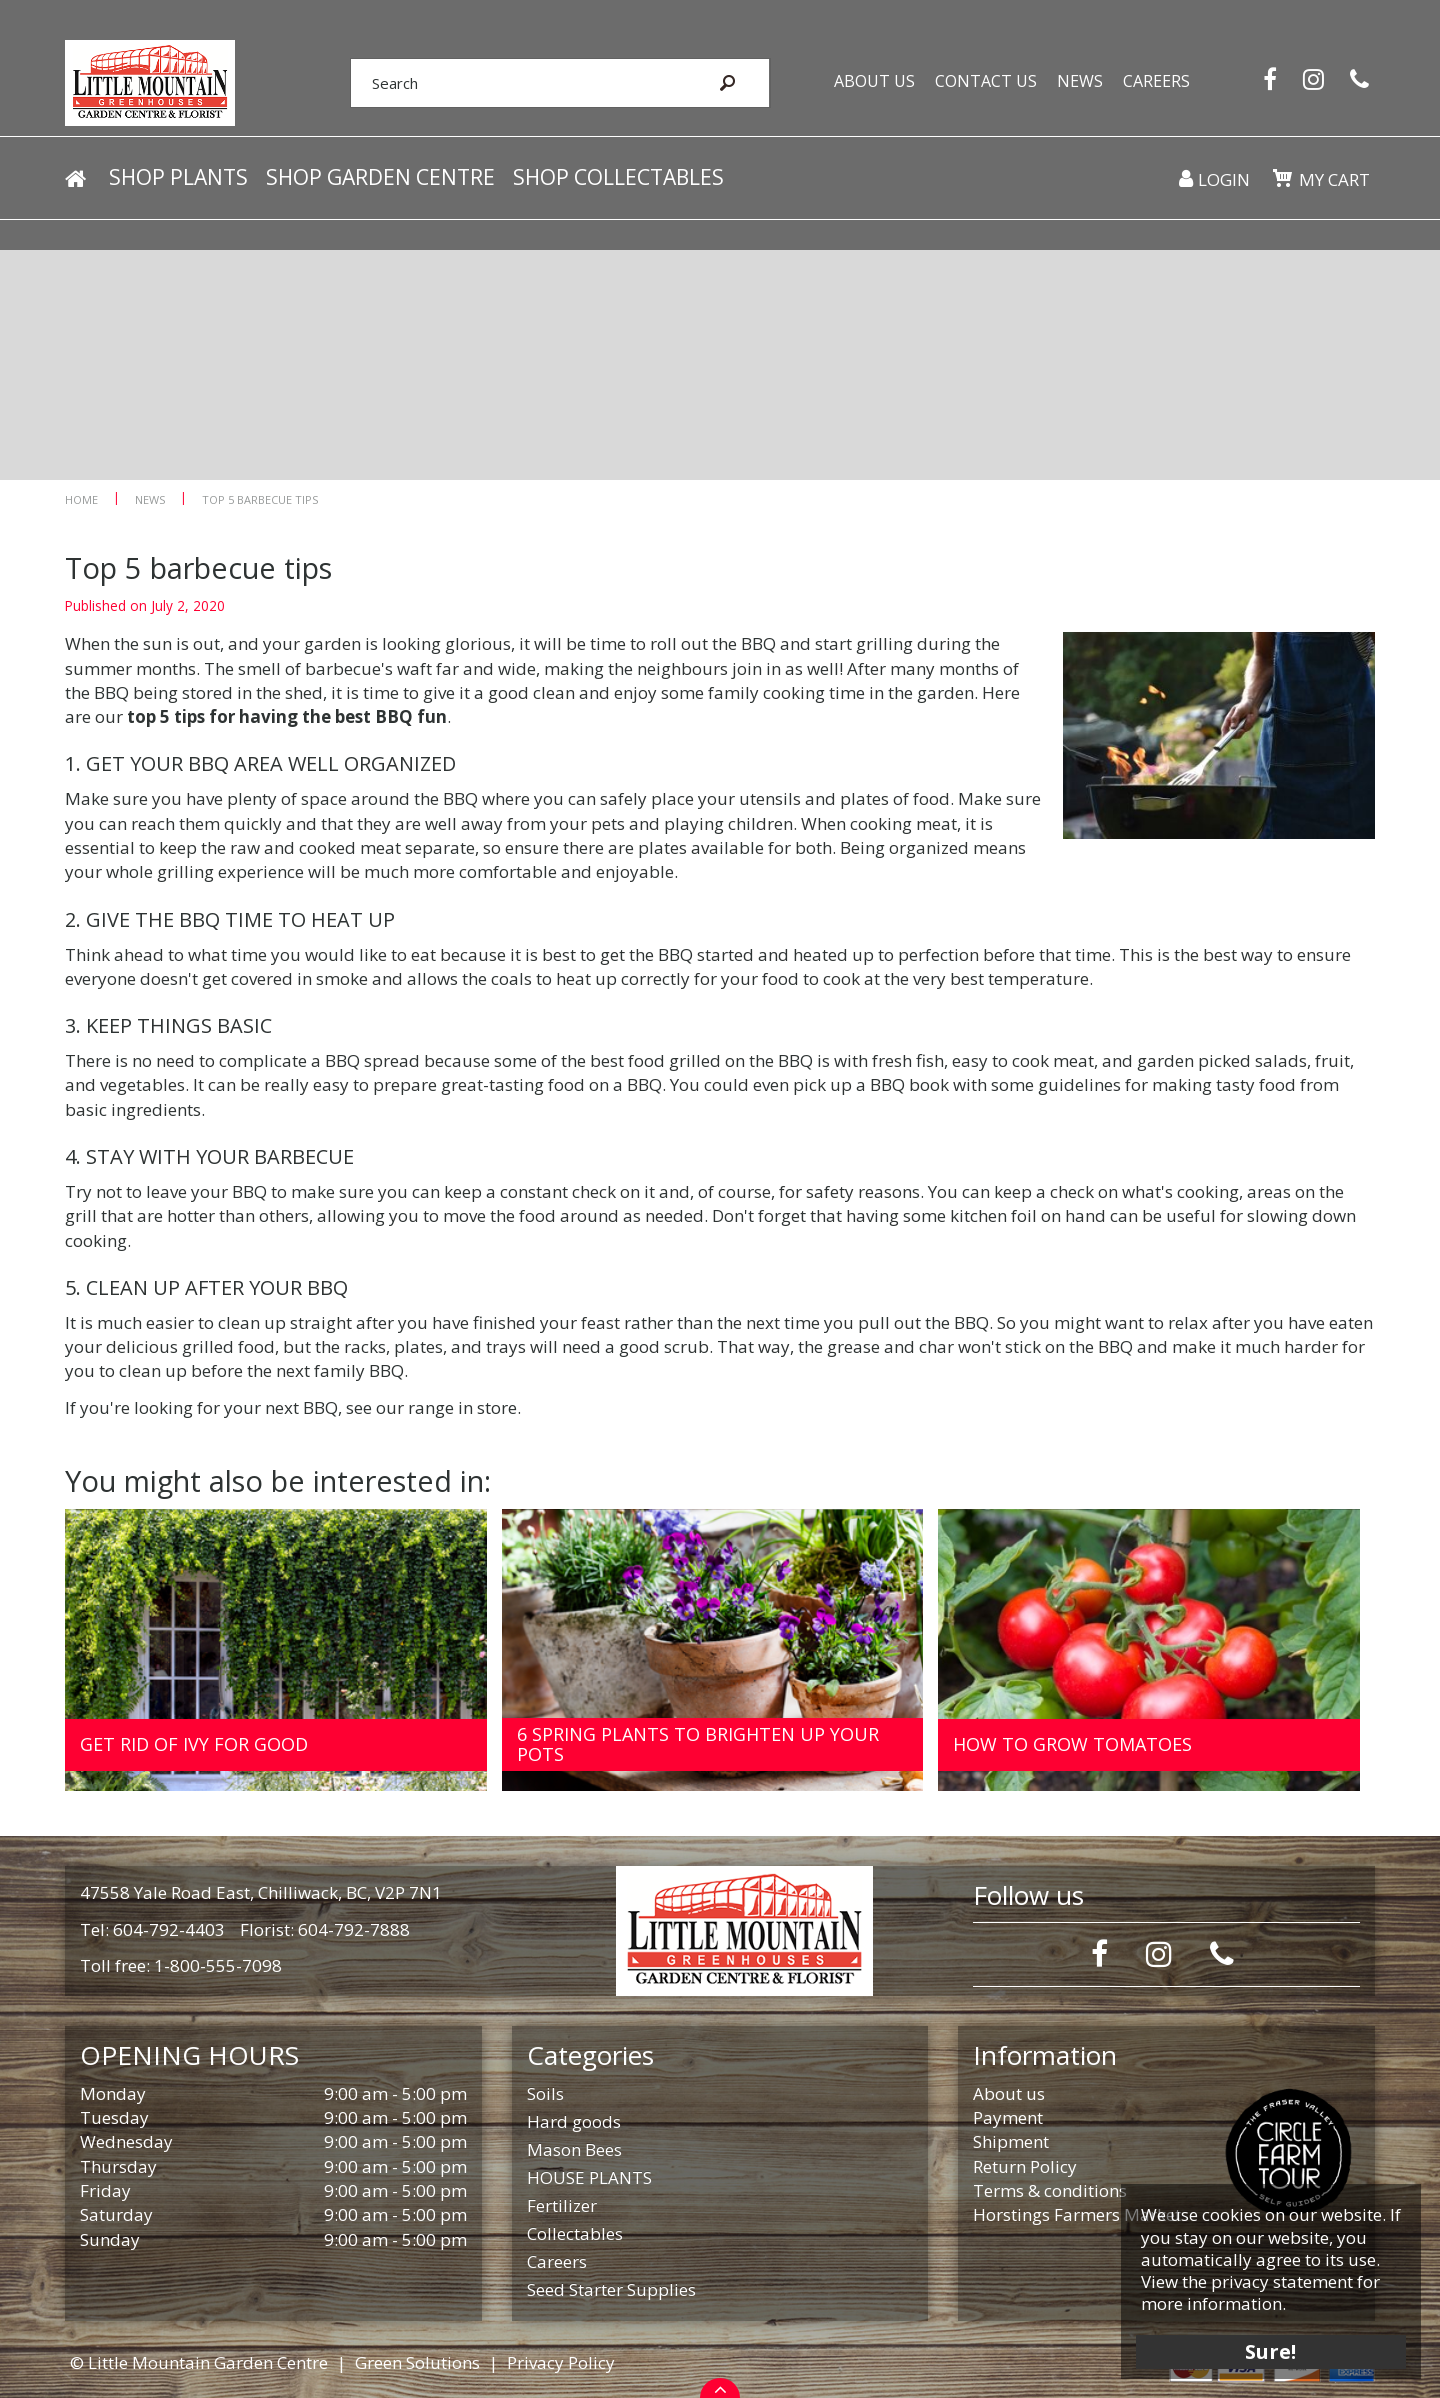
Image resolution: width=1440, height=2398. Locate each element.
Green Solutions (417, 2362)
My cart (1334, 179)
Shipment (1011, 2141)
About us (1009, 2093)
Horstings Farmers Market (1077, 2214)
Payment (1008, 2117)
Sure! (1270, 2350)
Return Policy (1025, 2166)
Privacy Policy (561, 2362)
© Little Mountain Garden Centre (199, 2362)
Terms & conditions (1050, 2190)
